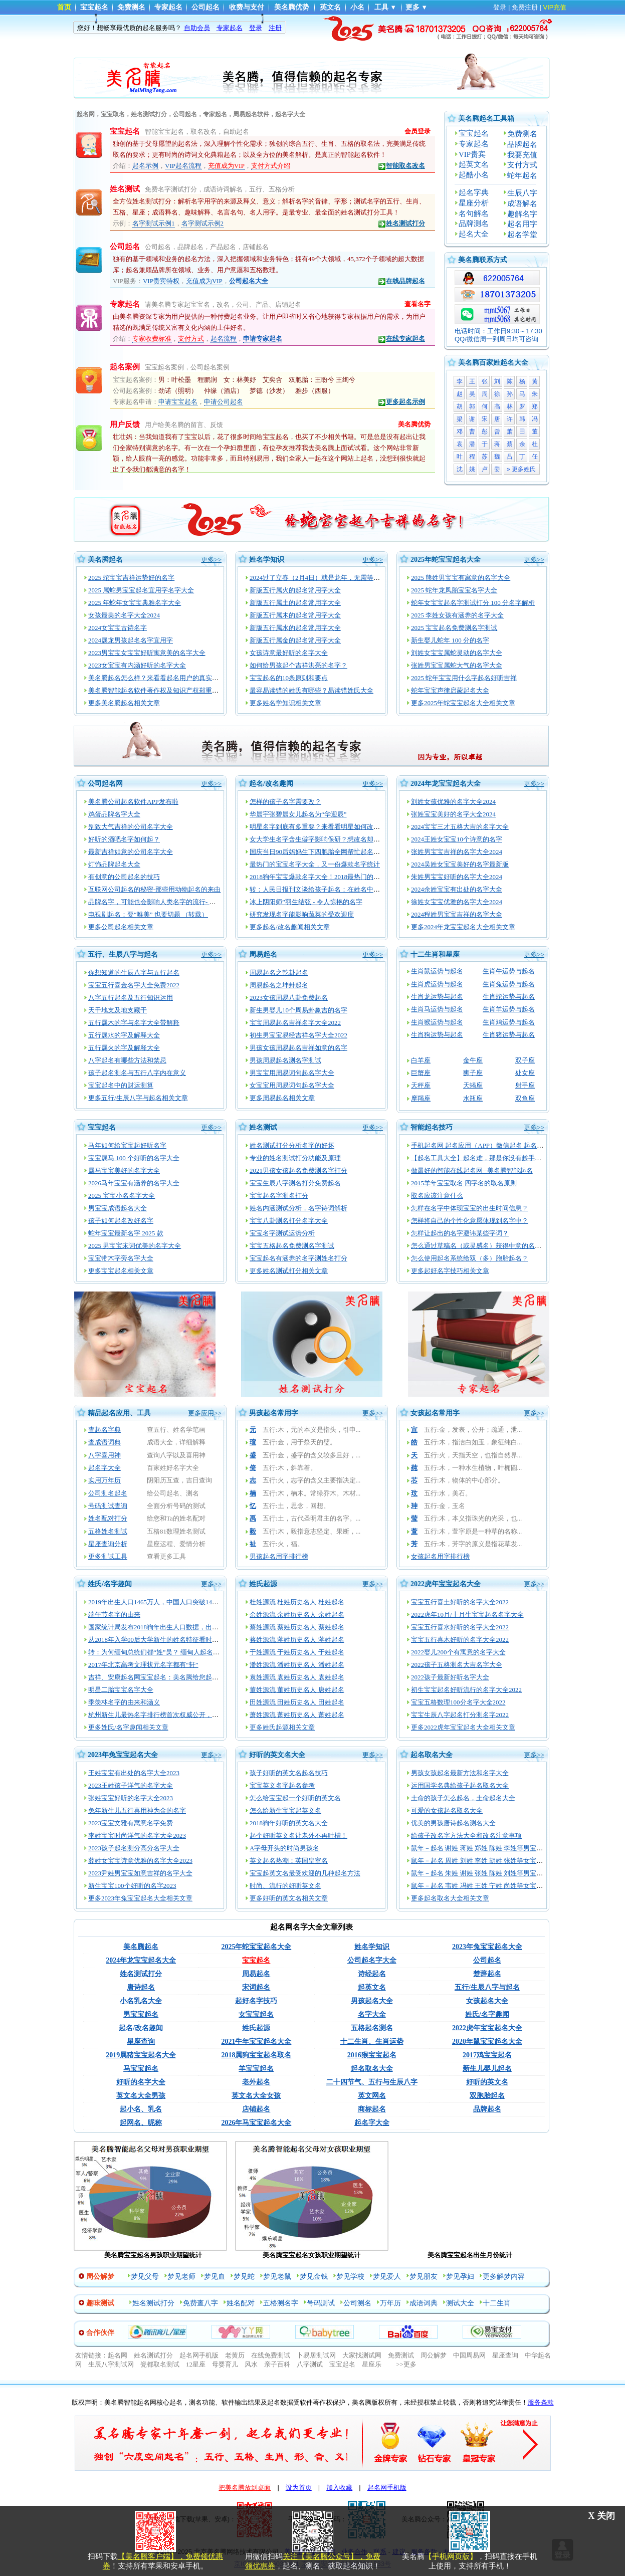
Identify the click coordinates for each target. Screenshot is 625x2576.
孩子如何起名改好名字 (120, 1220)
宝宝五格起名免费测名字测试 (292, 1245)
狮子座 (473, 1073)
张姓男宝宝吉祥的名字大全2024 (456, 851)
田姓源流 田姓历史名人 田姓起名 (297, 1702)
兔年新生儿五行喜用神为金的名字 (137, 1810)
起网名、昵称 (141, 2122)
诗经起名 (372, 1974)
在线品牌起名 (401, 281)
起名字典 (474, 192)
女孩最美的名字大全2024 (124, 615)
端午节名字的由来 (114, 1614)
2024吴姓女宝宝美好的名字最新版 (460, 864)
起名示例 (145, 165)
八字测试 (310, 2364)
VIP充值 (555, 7)
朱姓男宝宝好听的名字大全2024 (456, 877)
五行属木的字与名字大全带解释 (133, 1022)
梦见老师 (181, 2276)
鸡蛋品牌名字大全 (114, 814)
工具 (381, 7)
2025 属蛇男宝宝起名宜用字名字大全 (141, 590)
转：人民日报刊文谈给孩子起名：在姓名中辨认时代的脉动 (334, 889)
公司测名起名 (107, 1493)
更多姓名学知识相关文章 (285, 703)
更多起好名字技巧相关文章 (450, 1270)
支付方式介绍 (270, 165)
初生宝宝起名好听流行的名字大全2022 (466, 1689)
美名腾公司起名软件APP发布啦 (133, 801)
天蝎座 (473, 1085)
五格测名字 (280, 2303)
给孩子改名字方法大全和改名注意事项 (466, 1835)
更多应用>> (205, 1413)
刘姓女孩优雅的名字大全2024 (453, 801)
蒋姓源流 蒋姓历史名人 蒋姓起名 (297, 1639)
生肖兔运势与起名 (509, 984)
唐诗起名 (141, 1987)
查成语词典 (104, 1442)
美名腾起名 (140, 1947)
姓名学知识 (371, 1947)
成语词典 (423, 2303)
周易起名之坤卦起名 (279, 985)
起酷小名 (474, 175)
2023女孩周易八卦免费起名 (289, 997)
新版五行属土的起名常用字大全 (295, 602)
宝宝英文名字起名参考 (282, 1785)
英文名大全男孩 (140, 2095)
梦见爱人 (387, 2276)
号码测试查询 (107, 1506)
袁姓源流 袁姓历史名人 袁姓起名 (297, 1677)
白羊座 (421, 1060)
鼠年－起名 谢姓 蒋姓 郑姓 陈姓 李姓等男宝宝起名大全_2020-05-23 (506, 1848)
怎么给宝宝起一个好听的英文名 (295, 1798)
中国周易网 (469, 2355)
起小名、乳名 (141, 2109)
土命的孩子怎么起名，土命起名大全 (463, 1798)
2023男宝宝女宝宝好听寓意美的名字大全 (146, 653)
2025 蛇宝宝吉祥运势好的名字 (131, 577)
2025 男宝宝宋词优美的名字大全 (134, 1245)
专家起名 (168, 7)
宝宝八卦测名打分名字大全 (289, 1220)
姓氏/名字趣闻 (487, 2014)
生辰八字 (522, 193)
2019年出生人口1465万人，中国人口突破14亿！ (156, 1602)
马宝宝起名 (140, 2068)
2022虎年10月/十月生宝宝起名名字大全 (467, 1614)
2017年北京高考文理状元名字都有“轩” (143, 1664)
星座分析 (474, 203)
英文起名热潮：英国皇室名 (289, 1860)
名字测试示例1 (153, 223)
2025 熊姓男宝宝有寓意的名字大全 (460, 577)
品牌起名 (522, 144)
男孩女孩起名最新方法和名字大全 (460, 1773)
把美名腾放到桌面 (245, 2487)
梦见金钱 (314, 2276)
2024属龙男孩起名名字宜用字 (130, 640)
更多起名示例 (401, 402)
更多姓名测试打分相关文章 (289, 1270)
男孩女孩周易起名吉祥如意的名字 (298, 1047)
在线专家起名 (401, 339)
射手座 (525, 1085)
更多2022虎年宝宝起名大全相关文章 (463, 1727)
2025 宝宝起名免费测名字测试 (454, 627)
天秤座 (421, 1085)
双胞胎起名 (487, 2095)
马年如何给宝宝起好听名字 (127, 1145)
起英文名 (474, 164)
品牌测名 (474, 224)
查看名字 (417, 304)
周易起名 (263, 954)
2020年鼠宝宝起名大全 (487, 2041)
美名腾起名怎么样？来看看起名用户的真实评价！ (160, 678)
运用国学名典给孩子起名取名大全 (460, 1785)
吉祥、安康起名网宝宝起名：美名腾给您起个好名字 (163, 1677)
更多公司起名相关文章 (120, 927)
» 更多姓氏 (521, 469)
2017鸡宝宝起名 (487, 2055)
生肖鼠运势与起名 (437, 971)
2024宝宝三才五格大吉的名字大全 (460, 826)
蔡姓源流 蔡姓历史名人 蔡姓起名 (297, 1627)
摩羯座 (421, 1098)
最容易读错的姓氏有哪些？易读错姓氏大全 (311, 690)
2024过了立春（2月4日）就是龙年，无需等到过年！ (324, 577)
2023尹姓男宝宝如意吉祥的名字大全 (140, 1873)
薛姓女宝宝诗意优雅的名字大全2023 (140, 1860)
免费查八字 (200, 2303)
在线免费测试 (270, 2355)
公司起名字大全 (371, 1960)
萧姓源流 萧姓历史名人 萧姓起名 (297, 1715)
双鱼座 (525, 1098)
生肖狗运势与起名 (437, 1034)
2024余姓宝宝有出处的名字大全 (456, 889)
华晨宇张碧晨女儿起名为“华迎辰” (298, 814)
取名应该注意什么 (437, 1195)
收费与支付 (246, 7)
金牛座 (473, 1060)
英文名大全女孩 (256, 2095)
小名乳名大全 (141, 2001)
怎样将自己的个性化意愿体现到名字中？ (469, 1220)
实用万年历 (104, 1480)
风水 (251, 2364)
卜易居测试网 (316, 2355)
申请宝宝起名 (177, 401)
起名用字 (522, 224)
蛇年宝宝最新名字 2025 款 (125, 1233)
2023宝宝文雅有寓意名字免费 (130, 1823)
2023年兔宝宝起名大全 (123, 1755)
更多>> (211, 559)
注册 (275, 28)
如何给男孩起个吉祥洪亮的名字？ (298, 665)
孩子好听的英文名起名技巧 (289, 1773)
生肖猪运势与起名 (509, 1034)
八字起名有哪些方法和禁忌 (127, 1060)
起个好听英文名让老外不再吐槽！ (298, 1835)
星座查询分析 (107, 1544)
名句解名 (474, 213)
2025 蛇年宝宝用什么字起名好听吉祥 (464, 678)
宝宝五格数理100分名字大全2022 (458, 1702)
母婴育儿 (225, 2364)
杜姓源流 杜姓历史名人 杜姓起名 (297, 1602)
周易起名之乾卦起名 (279, 972)
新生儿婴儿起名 (487, 2068)
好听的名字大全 (140, 2082)
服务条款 (541, 2402)
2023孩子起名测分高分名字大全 (133, 1848)
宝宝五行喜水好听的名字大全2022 (460, 1627)
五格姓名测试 (107, 1531)
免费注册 (525, 7)
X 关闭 (601, 2516)
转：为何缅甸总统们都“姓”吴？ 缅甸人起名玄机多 (160, 1652)
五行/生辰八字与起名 (487, 1987)
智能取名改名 (401, 166)
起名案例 (125, 367)
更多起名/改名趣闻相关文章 (290, 927)
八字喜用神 (104, 1455)
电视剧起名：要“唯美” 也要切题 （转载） (148, 914)
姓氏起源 (263, 1584)
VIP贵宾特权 (161, 281)
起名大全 (474, 234)
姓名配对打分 (107, 1518)
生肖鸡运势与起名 (509, 1022)
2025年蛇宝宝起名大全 (445, 559)
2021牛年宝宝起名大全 (256, 2041)
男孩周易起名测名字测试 (285, 1060)
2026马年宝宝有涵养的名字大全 (133, 1183)
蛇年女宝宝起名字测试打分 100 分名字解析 (473, 602)
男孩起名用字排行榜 (279, 1556)
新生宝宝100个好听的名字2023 (132, 1885)
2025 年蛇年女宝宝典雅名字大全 (134, 602)
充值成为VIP (226, 165)
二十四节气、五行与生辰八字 (372, 2082)
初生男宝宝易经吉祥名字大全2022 (298, 1035)
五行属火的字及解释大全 (124, 1047)
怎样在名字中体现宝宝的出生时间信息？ (469, 1208)
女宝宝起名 (256, 2014)
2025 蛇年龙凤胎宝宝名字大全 (454, 590)
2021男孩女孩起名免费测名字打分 (298, 1170)
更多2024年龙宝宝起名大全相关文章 (463, 927)
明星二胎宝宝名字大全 (120, 1689)
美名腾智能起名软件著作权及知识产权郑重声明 (156, 690)
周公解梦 (434, 2355)
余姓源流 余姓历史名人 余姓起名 (297, 1614)
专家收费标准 (151, 338)
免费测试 (401, 2355)
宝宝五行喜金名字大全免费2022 (133, 985)
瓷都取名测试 (159, 2364)
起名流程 (224, 338)
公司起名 (205, 7)
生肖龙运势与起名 (437, 996)
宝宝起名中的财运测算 (120, 1085)
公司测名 (357, 2303)
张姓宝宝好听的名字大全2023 (130, 1798)
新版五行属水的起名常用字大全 (295, 627)
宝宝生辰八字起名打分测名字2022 (460, 1715)
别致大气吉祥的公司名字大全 (130, 826)
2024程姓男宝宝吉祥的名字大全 (456, 914)
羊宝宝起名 (256, 2068)
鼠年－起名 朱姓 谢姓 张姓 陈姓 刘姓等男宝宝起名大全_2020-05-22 (506, 1873)
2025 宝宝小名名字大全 (121, 1195)
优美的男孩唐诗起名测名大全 (453, 1823)
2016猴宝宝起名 (371, 2055)
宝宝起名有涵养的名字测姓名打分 (298, 1258)
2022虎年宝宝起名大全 (445, 1584)
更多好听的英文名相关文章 (289, 1898)
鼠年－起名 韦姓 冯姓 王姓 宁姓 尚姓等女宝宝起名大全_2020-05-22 (506, 1885)
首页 (64, 7)
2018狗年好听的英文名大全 (289, 1823)
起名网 (117, 2355)
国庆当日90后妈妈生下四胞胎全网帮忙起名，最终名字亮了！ (338, 851)
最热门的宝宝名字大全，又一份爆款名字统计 (315, 864)
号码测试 (321, 2303)
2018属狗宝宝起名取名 (256, 2055)
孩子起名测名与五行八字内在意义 (137, 1073)
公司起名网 (105, 783)
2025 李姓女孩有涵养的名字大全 (457, 615)
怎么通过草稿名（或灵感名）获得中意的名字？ (479, 1245)
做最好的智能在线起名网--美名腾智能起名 (472, 1170)
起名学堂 (522, 235)
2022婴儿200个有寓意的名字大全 (458, 1652)
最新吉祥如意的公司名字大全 (130, 851)
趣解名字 (522, 214)
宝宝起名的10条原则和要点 (289, 678)
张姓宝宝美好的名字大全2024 (453, 814)
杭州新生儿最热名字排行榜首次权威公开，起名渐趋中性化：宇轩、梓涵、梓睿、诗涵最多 (218, 1715)
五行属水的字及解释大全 (124, 1035)
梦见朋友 (423, 2276)
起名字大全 (104, 1467)
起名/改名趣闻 (141, 2028)
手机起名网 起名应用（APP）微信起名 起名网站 (480, 1145)
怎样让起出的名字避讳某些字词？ (460, 1233)
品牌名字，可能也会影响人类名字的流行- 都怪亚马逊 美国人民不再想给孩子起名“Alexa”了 (218, 902)
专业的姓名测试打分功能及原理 (295, 1158)
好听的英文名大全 (277, 1755)
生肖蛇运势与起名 (509, 996)
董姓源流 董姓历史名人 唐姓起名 (297, 1689)
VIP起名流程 (183, 165)
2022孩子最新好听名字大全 (450, 1677)
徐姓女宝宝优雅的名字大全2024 (456, 902)
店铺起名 (256, 2109)
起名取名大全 (431, 1755)
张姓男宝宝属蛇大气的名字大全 (456, 665)
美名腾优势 (291, 7)
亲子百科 (277, 2364)
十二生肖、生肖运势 (371, 2041)
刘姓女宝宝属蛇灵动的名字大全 (456, 653)
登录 (499, 7)
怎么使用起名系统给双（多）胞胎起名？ (469, 1258)
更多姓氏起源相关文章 (282, 1727)
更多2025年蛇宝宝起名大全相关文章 (463, 703)
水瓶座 (473, 1098)
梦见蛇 (244, 2276)
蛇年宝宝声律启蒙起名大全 (450, 690)
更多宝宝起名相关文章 (120, 1270)
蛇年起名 (522, 175)
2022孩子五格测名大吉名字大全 (456, 1664)
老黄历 (235, 2355)
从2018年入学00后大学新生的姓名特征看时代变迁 (160, 1639)
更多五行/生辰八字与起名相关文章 (138, 1098)
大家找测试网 (361, 2355)
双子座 (525, 1060)
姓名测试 (125, 189)
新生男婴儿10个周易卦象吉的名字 (298, 1010)
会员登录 (417, 131)
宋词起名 (256, 1987)
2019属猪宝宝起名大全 (141, 2055)
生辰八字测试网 (111, 2364)
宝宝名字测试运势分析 (282, 1233)
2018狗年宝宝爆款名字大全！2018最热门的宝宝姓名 (324, 877)
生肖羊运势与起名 (509, 1009)
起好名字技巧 (256, 2001)
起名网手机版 (199, 2355)
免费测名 (131, 7)
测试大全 (460, 2303)
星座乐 (371, 2364)
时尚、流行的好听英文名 (285, 1885)
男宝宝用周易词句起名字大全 (292, 1073)
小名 (357, 7)
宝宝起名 (94, 7)
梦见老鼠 (277, 2276)
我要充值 (522, 155)
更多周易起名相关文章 (282, 1098)
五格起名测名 (372, 2028)
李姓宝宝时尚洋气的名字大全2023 (137, 1835)
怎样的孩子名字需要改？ (285, 801)
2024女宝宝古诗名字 (117, 627)
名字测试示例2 (202, 223)
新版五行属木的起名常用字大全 (295, 615)
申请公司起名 (223, 401)
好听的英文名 (487, 2082)
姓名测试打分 (401, 224)
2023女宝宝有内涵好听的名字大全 (137, 665)
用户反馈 (125, 424)
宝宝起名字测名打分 (279, 1195)
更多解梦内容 (504, 2276)
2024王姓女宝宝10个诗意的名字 (456, 839)
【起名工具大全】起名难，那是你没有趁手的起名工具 (489, 1158)
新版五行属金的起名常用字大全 (295, 640)
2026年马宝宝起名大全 (256, 2122)
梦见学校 (350, 2276)
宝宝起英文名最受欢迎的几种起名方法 (305, 1873)
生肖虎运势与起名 (437, 984)
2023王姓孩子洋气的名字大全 (130, 1785)
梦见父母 (145, 2276)
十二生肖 (497, 2303)
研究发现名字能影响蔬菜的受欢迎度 (302, 914)
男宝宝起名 (140, 2014)
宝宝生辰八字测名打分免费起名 (295, 1183)
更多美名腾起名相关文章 (124, 703)
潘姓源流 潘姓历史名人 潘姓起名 (297, 1664)
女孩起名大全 (487, 2001)
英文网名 (372, 2095)
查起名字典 (104, 1429)
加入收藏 (339, 2487)
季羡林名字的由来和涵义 (124, 1702)
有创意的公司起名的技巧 (124, 877)
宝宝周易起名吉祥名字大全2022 (295, 1022)
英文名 (330, 7)
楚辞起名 (487, 1974)
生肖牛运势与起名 (509, 971)
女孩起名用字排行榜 (440, 1556)
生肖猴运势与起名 (437, 1022)
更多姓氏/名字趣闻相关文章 (128, 1727)
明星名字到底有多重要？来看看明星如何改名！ (318, 826)
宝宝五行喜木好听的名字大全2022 (460, 1639)
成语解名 (522, 203)
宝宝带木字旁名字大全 (120, 1258)
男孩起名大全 (372, 2001)
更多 (412, 7)
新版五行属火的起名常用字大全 (295, 590)
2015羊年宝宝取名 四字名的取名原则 (464, 1183)
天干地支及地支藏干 (117, 1010)
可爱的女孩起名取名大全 (447, 1810)
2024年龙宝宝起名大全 (445, 783)
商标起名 (372, 2109)
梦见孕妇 (460, 2276)
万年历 (390, 2303)
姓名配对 (241, 2303)
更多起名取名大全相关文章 (450, 1898)
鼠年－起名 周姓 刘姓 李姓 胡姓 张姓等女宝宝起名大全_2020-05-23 (506, 1860)
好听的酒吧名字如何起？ (124, 839)
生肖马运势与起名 (437, 1009)
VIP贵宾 (472, 154)
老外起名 (256, 2082)
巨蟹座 (421, 1073)
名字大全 (372, 2014)
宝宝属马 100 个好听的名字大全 (133, 1158)
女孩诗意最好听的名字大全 (289, 653)
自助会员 (197, 28)
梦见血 (214, 2276)
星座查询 (141, 2041)
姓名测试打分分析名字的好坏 (292, 1145)
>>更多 (406, 2364)
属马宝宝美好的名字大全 (124, 1170)
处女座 (525, 1073)
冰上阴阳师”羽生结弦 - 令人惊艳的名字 (306, 902)
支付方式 (191, 338)
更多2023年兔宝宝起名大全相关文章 (140, 1898)
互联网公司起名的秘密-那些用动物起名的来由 (154, 889)
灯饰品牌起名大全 (114, 864)
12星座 (195, 2364)
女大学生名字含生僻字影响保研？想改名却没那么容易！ (331, 839)
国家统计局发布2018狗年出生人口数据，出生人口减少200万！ (178, 1627)
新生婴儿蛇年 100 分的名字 (450, 640)
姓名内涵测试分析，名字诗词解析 (298, 1208)
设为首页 (299, 2487)
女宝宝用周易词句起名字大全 (292, 1085)
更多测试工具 (107, 1556)
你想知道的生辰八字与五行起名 (133, 972)
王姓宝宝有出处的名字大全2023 (133, 1773)
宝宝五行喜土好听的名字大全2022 (460, 1602)
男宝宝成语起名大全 (117, 1208)
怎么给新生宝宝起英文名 (285, 1810)
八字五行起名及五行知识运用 (130, 997)
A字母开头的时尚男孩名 (284, 1848)
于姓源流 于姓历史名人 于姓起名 (297, 1652)
